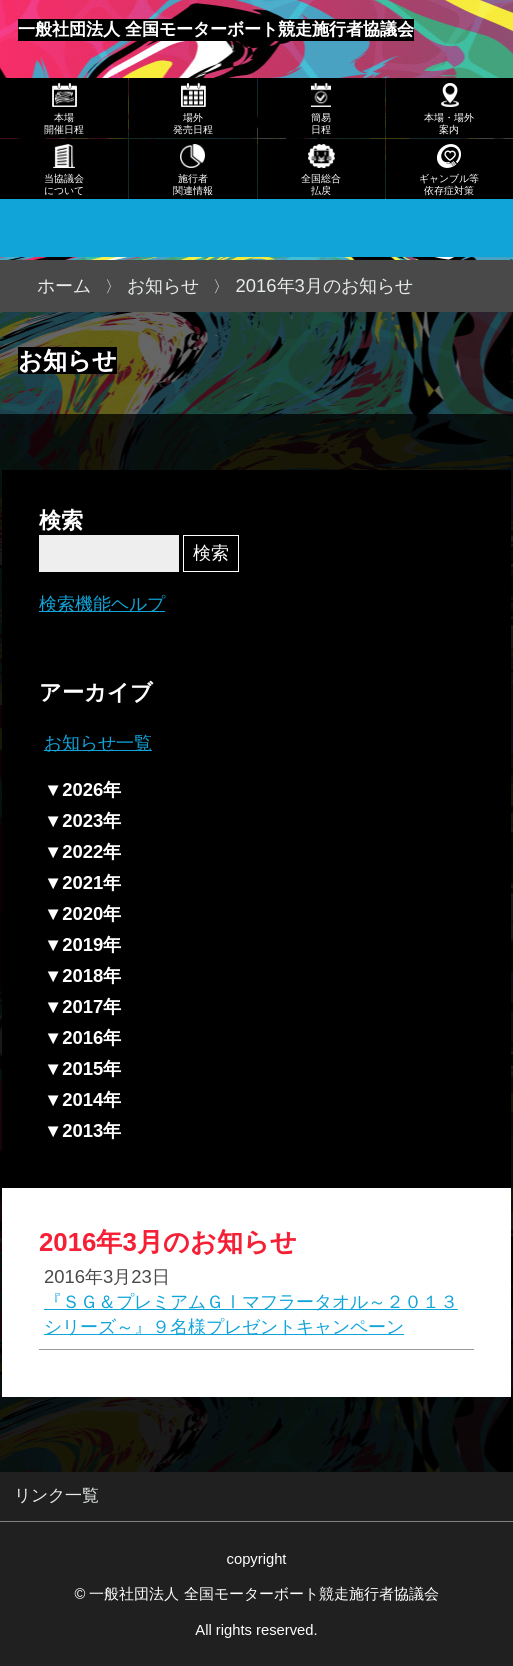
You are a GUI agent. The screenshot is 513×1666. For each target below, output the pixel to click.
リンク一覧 (56, 1495)
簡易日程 (321, 123)
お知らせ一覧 (98, 742)
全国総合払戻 (321, 184)
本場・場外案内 (449, 123)
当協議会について (64, 184)
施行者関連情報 (193, 184)
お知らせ (163, 285)
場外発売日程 (193, 123)
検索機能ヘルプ (102, 603)
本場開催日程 (64, 123)
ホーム (64, 285)
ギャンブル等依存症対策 (449, 184)
